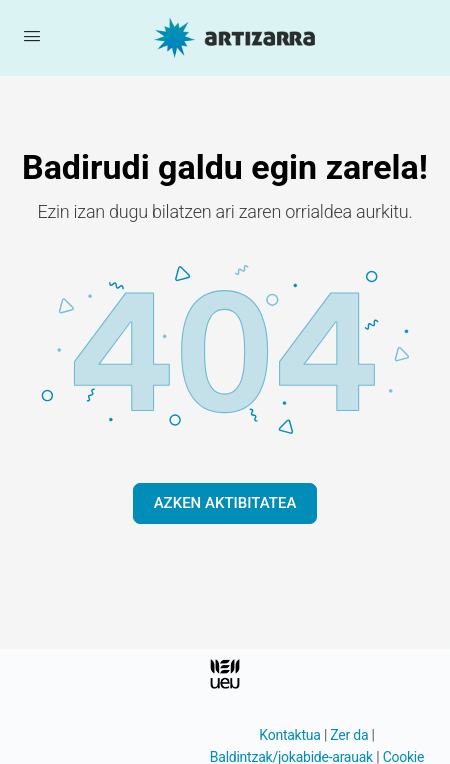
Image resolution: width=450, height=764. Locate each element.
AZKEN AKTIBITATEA (225, 503)
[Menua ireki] (32, 36)
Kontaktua (289, 735)
